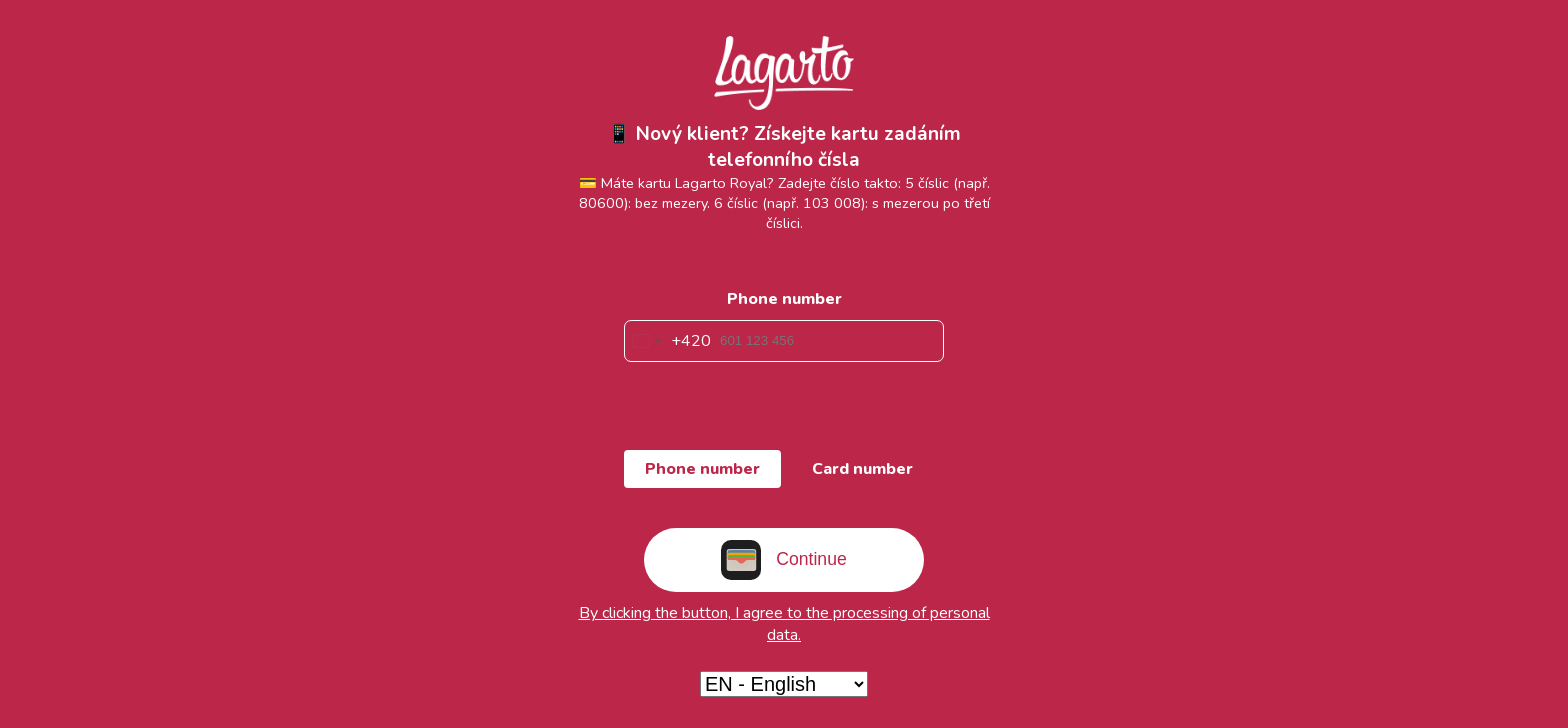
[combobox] (668, 341)
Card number (862, 469)
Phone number (784, 299)
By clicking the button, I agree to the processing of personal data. (784, 624)
